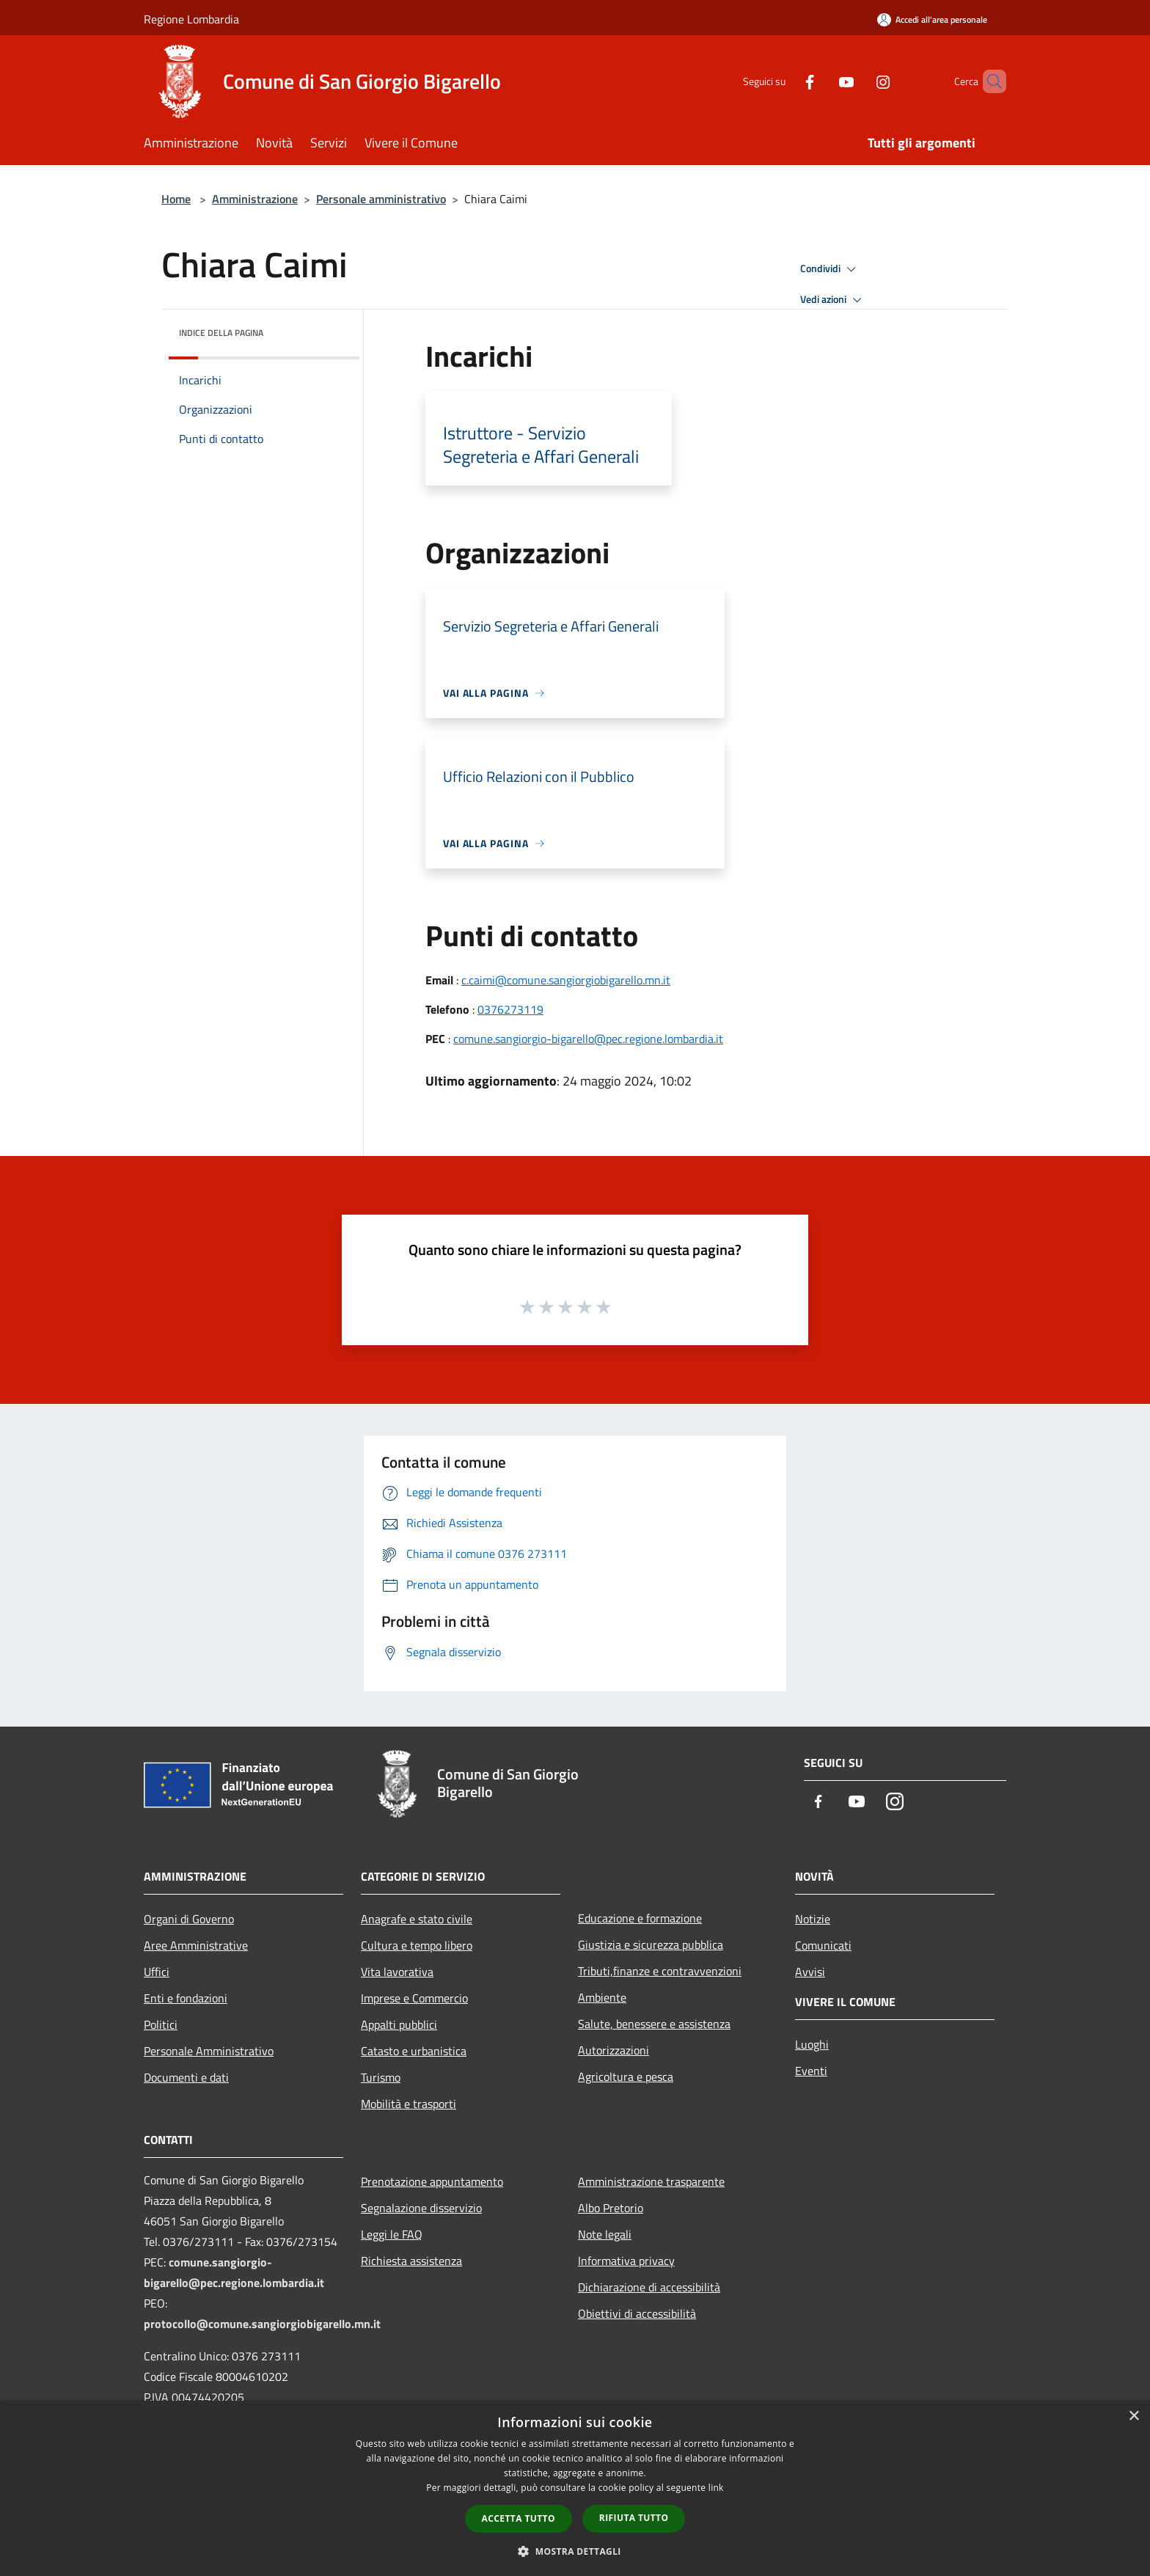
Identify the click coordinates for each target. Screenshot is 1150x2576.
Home (176, 199)
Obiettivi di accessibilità (637, 2313)
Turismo (380, 2077)
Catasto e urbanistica (413, 2051)
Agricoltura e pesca (625, 2076)
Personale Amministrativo (209, 2051)
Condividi (830, 269)
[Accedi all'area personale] (932, 19)
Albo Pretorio (610, 2208)
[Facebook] (784, 81)
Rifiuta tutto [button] (634, 2517)
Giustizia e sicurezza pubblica (650, 1944)
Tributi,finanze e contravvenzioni (659, 1971)
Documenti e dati (186, 2077)
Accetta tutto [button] (518, 2518)
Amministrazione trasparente (651, 2181)
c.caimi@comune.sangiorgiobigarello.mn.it (565, 980)
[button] (575, 2551)
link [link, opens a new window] (716, 2487)
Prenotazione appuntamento (432, 2181)
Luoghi (812, 2044)
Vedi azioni (833, 300)
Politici (160, 2024)
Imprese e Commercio (414, 1998)
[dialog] (575, 2488)
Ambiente (602, 1997)
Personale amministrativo (381, 199)
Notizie (812, 1919)
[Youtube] (821, 81)
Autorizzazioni (613, 2050)
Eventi (811, 2070)
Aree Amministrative (196, 1945)
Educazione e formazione (640, 1918)
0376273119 (510, 1009)
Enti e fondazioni (185, 1998)
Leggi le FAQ (391, 2234)
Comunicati (823, 1945)
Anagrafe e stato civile (416, 1919)
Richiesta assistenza (411, 2260)
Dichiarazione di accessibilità (649, 2287)
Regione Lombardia (191, 19)
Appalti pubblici (399, 2024)
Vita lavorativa (397, 1971)
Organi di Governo (189, 1919)
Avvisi (810, 1971)
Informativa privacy (626, 2260)
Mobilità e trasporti (408, 2103)
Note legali (604, 2234)
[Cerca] (988, 81)
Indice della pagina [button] (221, 333)
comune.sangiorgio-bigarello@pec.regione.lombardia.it (588, 1038)
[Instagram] (858, 81)
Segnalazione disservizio (421, 2208)
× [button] (1133, 2416)
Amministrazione (255, 199)
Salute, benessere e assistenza (654, 2023)
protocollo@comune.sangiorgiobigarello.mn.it (262, 2323)
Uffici (156, 1971)
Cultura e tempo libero (416, 1945)
